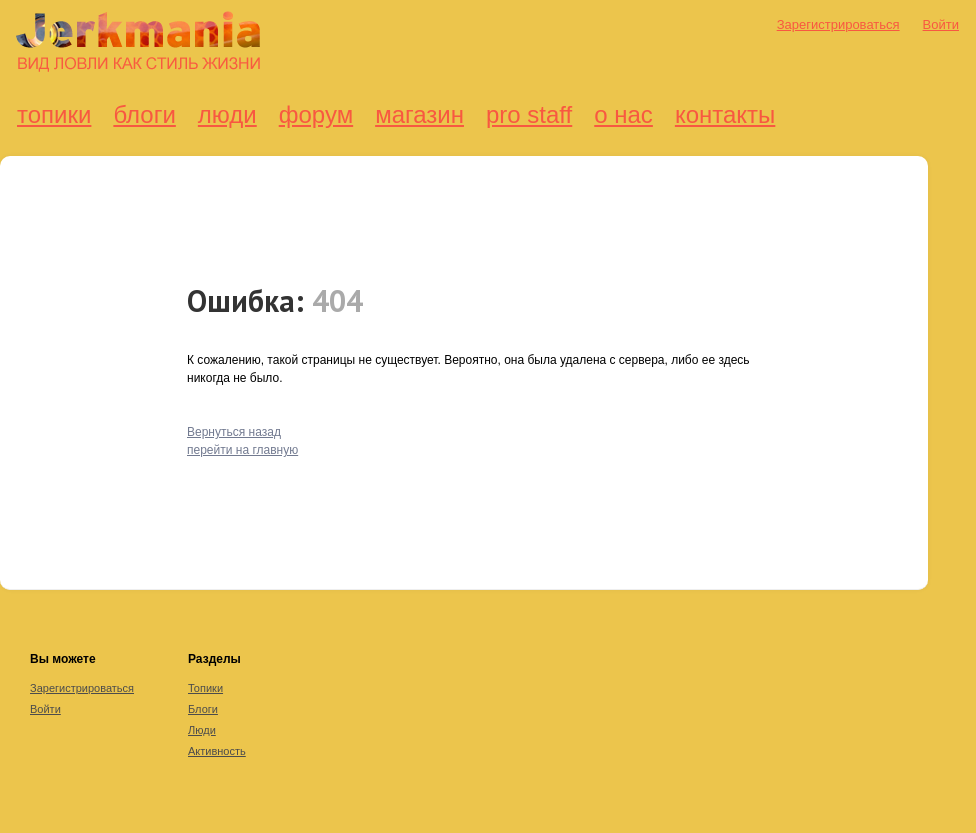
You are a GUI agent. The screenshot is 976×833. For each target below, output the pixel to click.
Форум (316, 114)
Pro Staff (529, 114)
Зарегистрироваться (838, 24)
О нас (623, 114)
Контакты (725, 114)
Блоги (144, 114)
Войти (941, 24)
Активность (217, 751)
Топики (54, 114)
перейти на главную (242, 450)
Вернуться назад (234, 432)
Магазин (419, 114)
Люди (227, 114)
